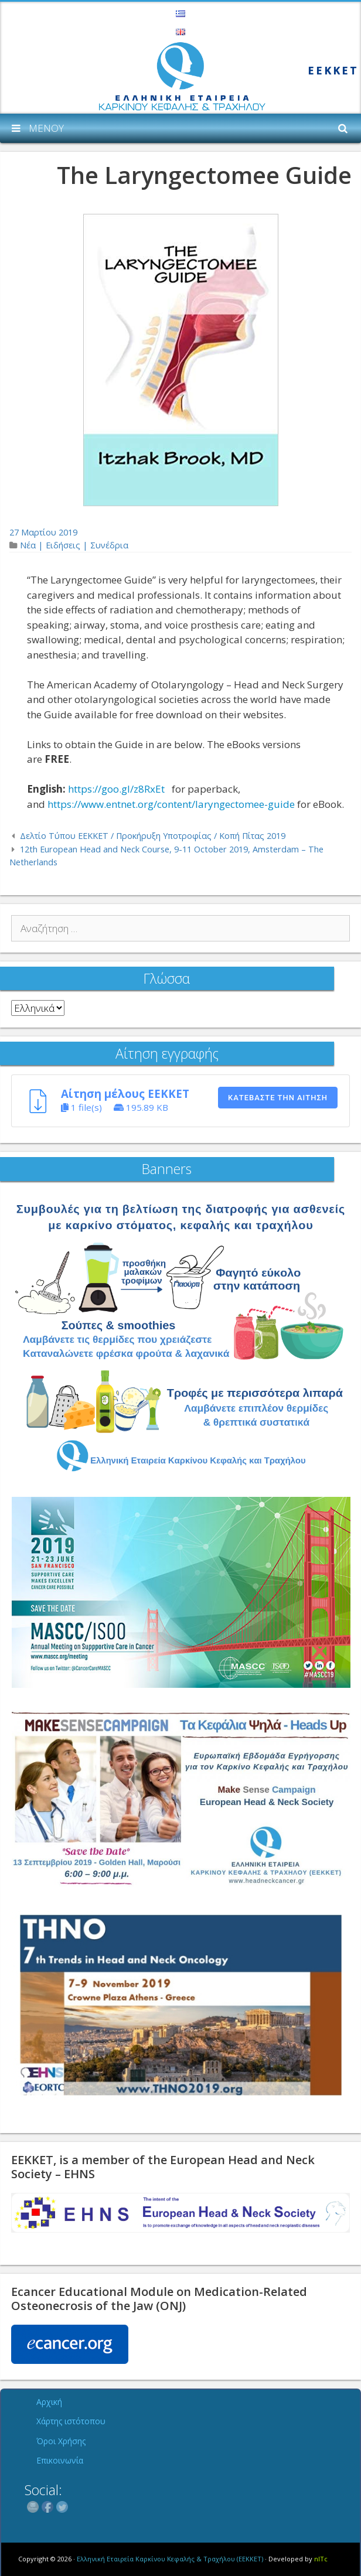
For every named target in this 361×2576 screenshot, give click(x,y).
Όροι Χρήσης (61, 2441)
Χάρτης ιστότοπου (70, 2421)
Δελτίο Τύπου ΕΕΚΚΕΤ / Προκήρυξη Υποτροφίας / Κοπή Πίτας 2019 (152, 835)
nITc (321, 2558)
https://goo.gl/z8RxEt (116, 789)
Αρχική (49, 2401)
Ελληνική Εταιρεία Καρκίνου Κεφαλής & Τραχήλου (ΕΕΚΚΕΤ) (170, 2558)
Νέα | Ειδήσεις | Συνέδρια (74, 545)
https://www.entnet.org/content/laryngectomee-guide (171, 804)
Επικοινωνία (59, 2460)
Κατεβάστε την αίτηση (278, 1097)
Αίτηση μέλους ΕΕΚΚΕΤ (125, 1093)
